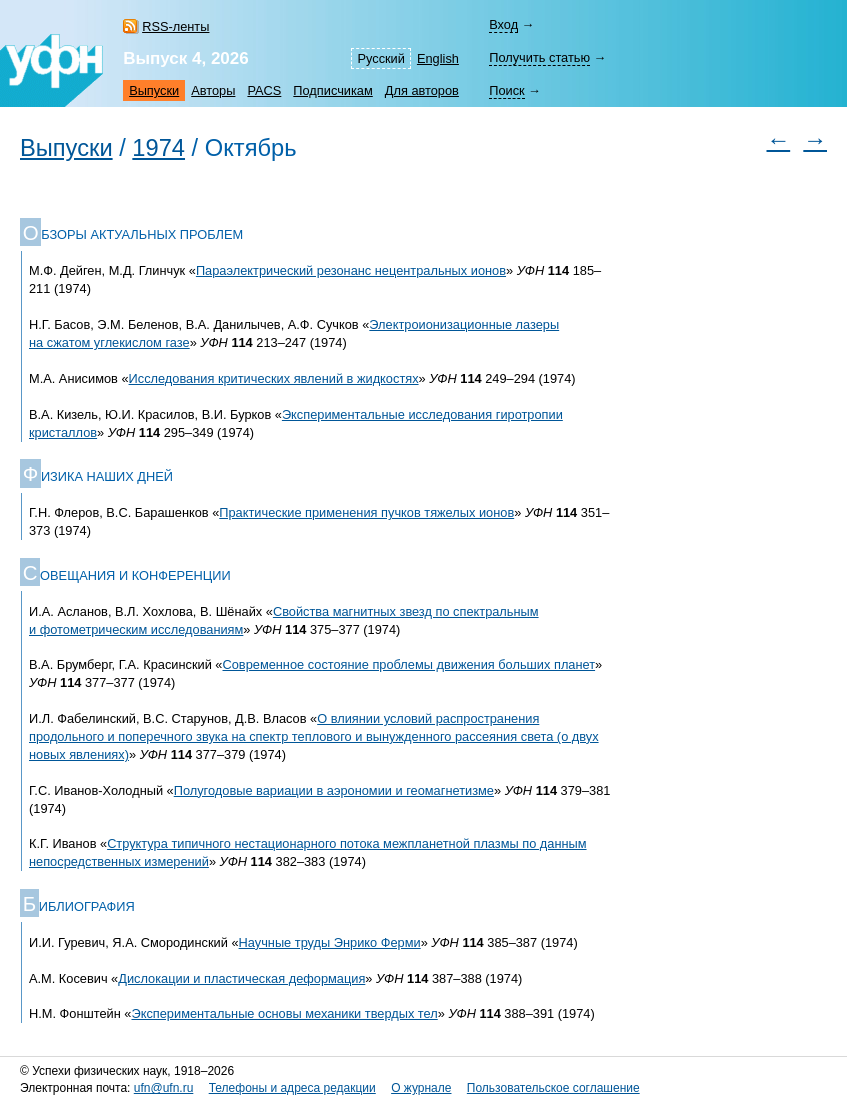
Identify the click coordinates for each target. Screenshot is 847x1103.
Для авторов (422, 90)
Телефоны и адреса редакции (292, 1088)
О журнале (421, 1088)
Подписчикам (332, 90)
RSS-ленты (175, 26)
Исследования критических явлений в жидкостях (274, 378)
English (438, 58)
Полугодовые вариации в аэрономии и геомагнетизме (334, 790)
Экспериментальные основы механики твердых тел (284, 1013)
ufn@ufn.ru (164, 1088)
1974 (158, 148)
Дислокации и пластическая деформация (241, 978)
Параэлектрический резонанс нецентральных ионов (351, 270)
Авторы (213, 90)
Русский (380, 58)
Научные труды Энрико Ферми (330, 942)
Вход (503, 24)
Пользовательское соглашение (553, 1088)
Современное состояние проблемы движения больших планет (409, 664)
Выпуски (154, 90)
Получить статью (539, 57)
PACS (264, 90)
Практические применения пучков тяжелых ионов (366, 512)
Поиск (506, 90)
